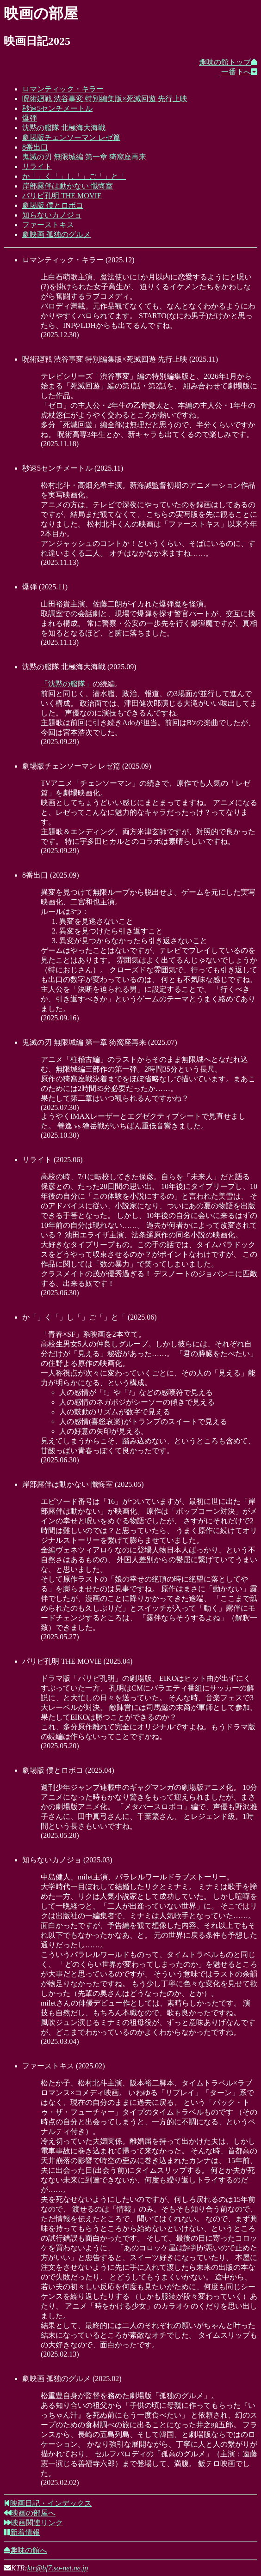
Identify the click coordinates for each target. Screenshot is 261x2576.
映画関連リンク (33, 2523)
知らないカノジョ (51, 215)
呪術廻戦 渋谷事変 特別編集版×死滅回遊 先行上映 (104, 99)
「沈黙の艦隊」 (67, 684)
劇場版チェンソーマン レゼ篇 (71, 137)
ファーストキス (48, 225)
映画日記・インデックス (48, 2503)
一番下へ (239, 72)
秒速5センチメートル (57, 108)
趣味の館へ (25, 2550)
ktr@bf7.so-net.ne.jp (57, 2568)
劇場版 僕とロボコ (52, 205)
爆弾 (29, 118)
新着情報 (22, 2532)
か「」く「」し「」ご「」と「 (74, 176)
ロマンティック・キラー (63, 89)
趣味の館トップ (228, 62)
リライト (37, 166)
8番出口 (35, 147)
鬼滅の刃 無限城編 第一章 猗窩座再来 (84, 157)
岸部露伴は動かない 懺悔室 (67, 186)
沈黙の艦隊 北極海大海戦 (64, 128)
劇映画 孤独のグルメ (56, 234)
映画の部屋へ (30, 2513)
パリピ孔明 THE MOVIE (62, 196)
